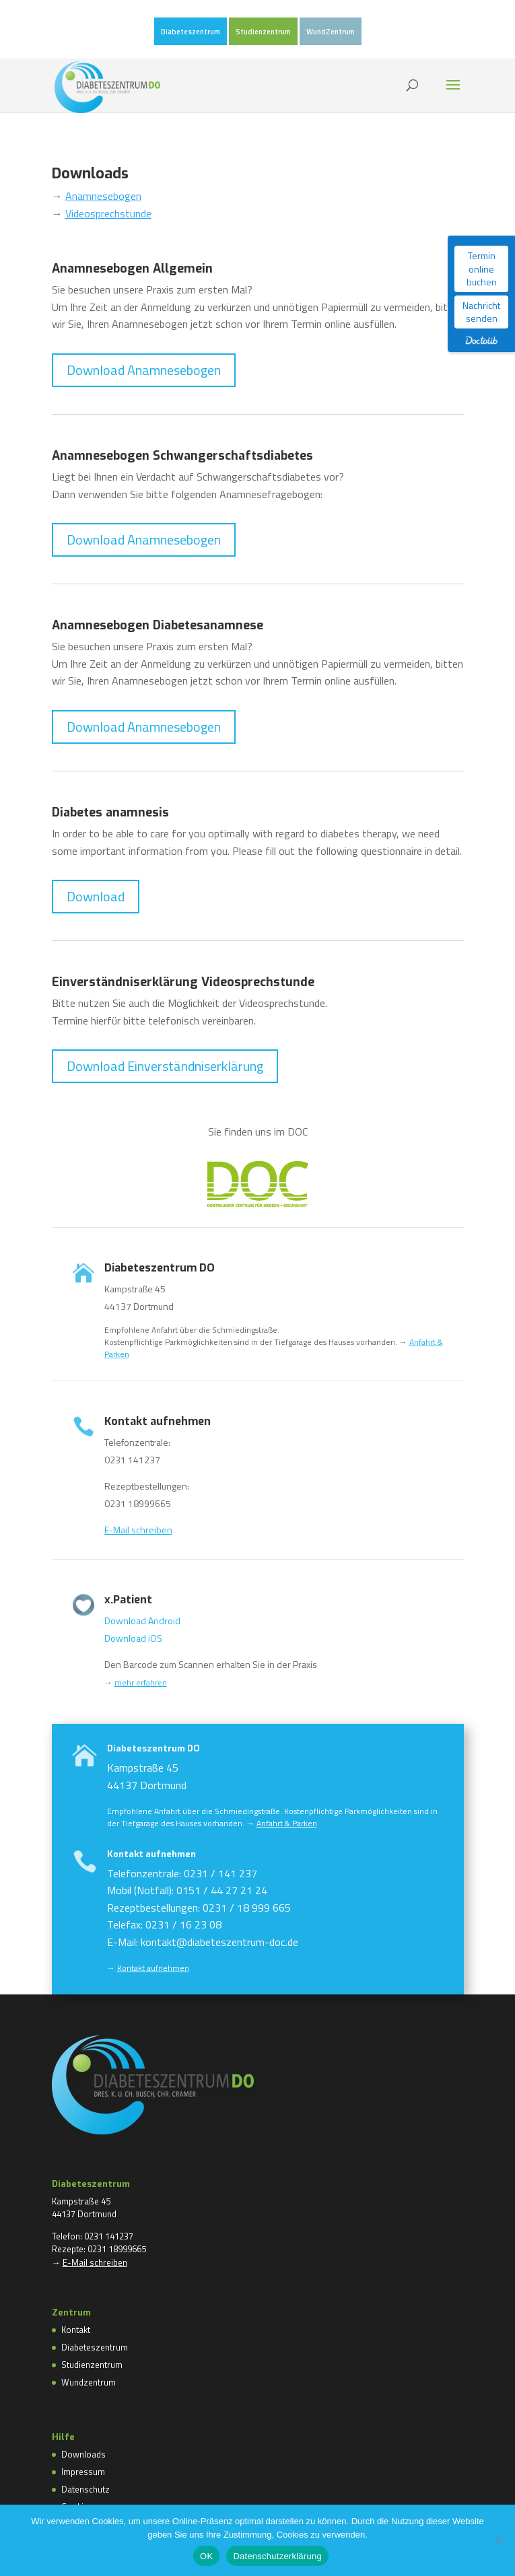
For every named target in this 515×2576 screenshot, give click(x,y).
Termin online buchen (482, 268)
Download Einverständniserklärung (165, 1065)
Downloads (83, 2454)
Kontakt (75, 2329)
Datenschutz (85, 2489)
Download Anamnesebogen (144, 369)
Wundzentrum (88, 2382)
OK (206, 2556)
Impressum (83, 2471)
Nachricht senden (481, 312)
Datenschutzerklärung (277, 2556)
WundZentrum (330, 32)
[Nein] (498, 2540)
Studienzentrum (263, 32)
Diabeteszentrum (190, 32)
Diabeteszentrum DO (163, 1826)
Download (96, 896)
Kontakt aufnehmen (157, 1894)
